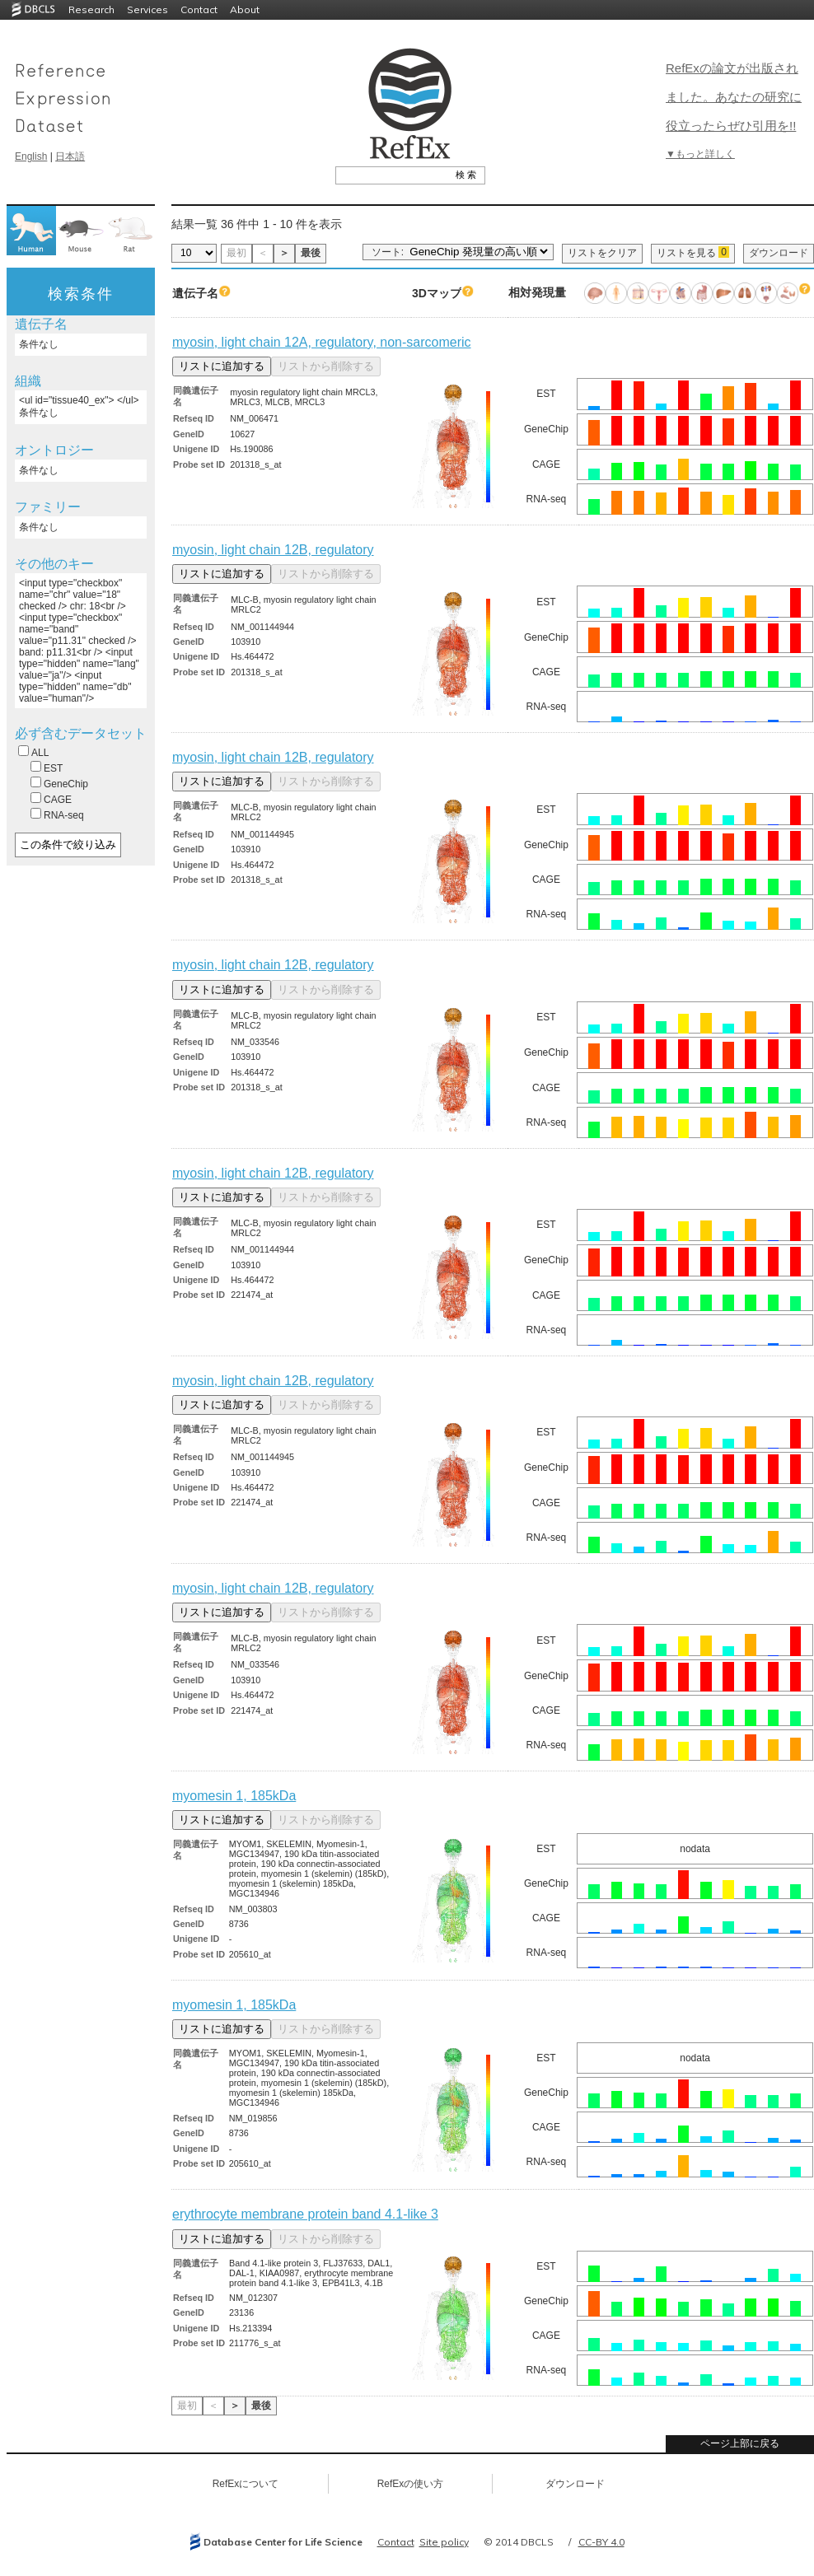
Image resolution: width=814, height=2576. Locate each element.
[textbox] (391, 174)
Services (147, 9)
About (245, 9)
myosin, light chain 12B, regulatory (273, 550)
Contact (199, 9)
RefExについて (246, 2484)
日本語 (70, 156)
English (31, 156)
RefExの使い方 (410, 2484)
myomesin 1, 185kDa (234, 1796)
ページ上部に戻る (739, 2443)
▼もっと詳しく (700, 154)
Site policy (444, 2542)
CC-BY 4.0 (601, 2542)
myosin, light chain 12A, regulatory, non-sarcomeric (321, 342)
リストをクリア (602, 253)
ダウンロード (778, 253)
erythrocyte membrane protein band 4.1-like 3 (305, 2214)
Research (91, 9)
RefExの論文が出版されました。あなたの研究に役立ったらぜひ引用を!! (734, 97)
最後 (310, 253)
